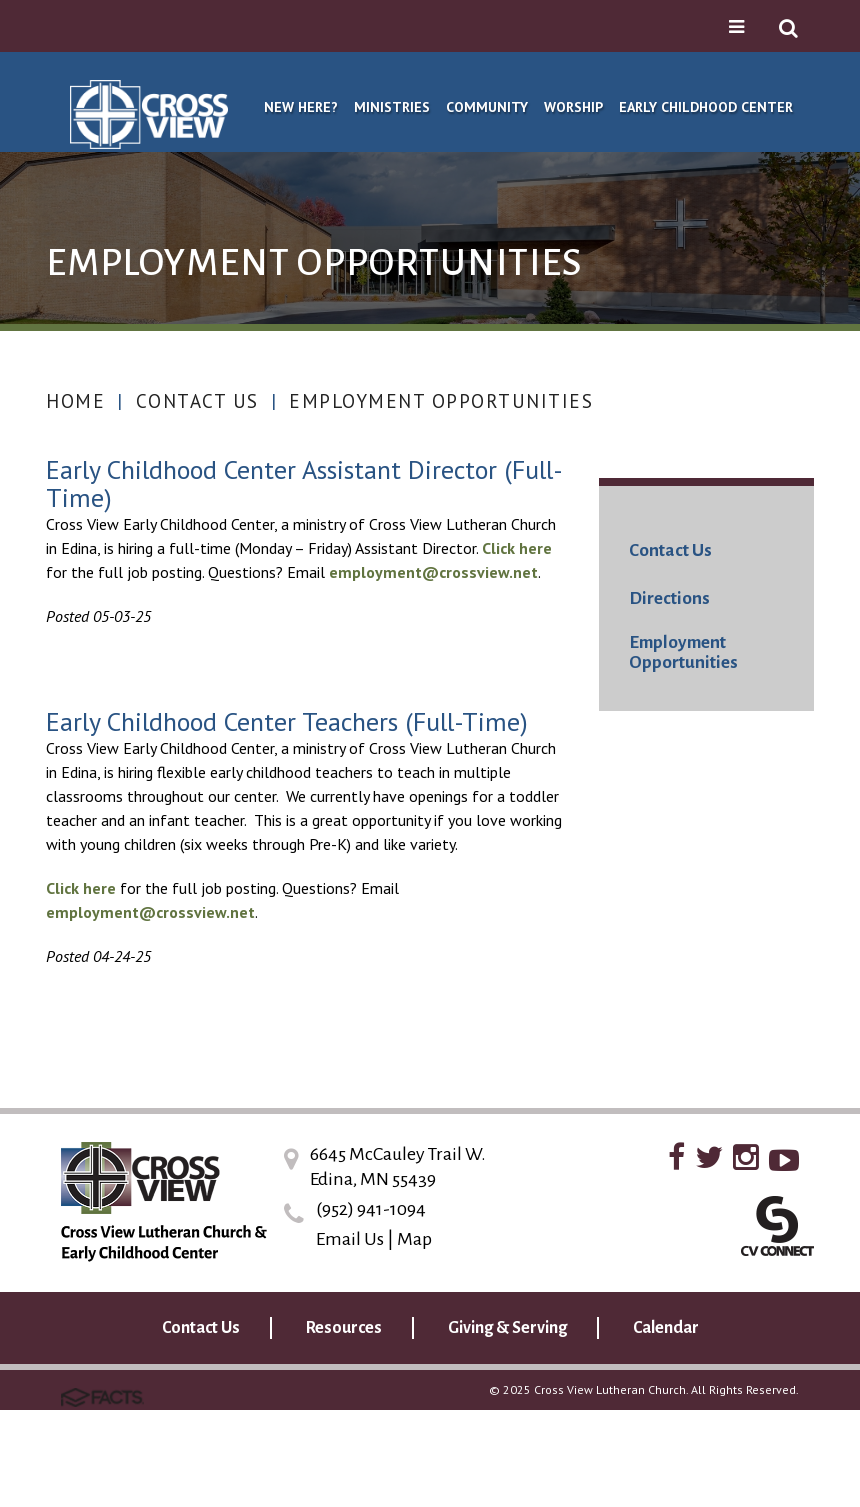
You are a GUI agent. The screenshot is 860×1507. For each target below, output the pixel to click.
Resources (344, 1328)
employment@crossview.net (433, 572)
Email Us (350, 1239)
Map (414, 1239)
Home (75, 401)
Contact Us (197, 401)
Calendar (666, 1328)
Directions (669, 598)
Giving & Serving (507, 1328)
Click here (517, 548)
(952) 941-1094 (371, 1209)
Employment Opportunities (441, 401)
